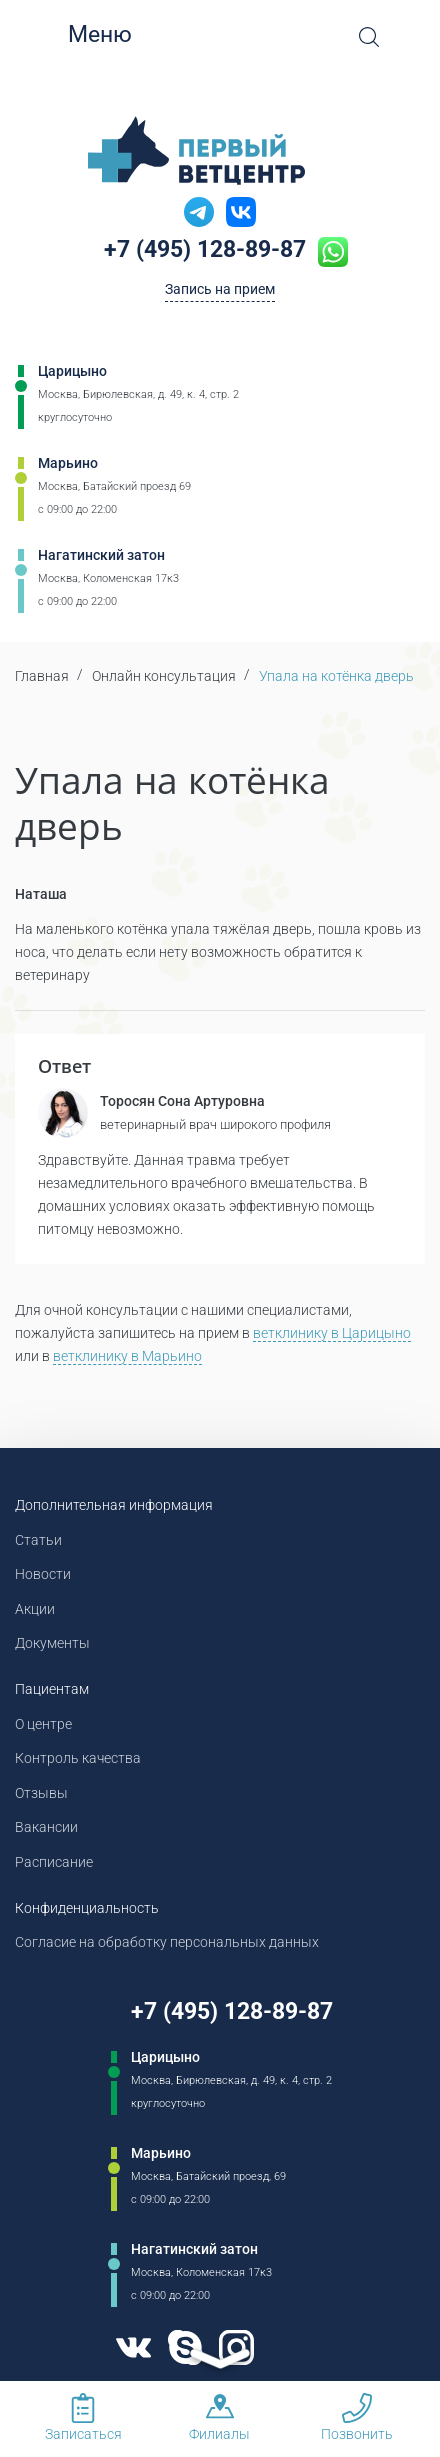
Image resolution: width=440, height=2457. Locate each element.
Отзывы (41, 1793)
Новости (43, 1574)
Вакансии (46, 1827)
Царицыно (72, 371)
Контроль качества (78, 1758)
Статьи (38, 1540)
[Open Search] (369, 37)
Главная (42, 676)
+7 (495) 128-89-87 (205, 249)
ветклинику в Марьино (127, 1356)
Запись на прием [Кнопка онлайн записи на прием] (220, 289)
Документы (52, 1643)
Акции (35, 1609)
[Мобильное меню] (50, 35)
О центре (43, 1724)
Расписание (54, 1862)
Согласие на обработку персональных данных (167, 1942)
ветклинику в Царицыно (332, 1333)
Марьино (68, 463)
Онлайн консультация (164, 676)
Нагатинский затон (101, 555)
